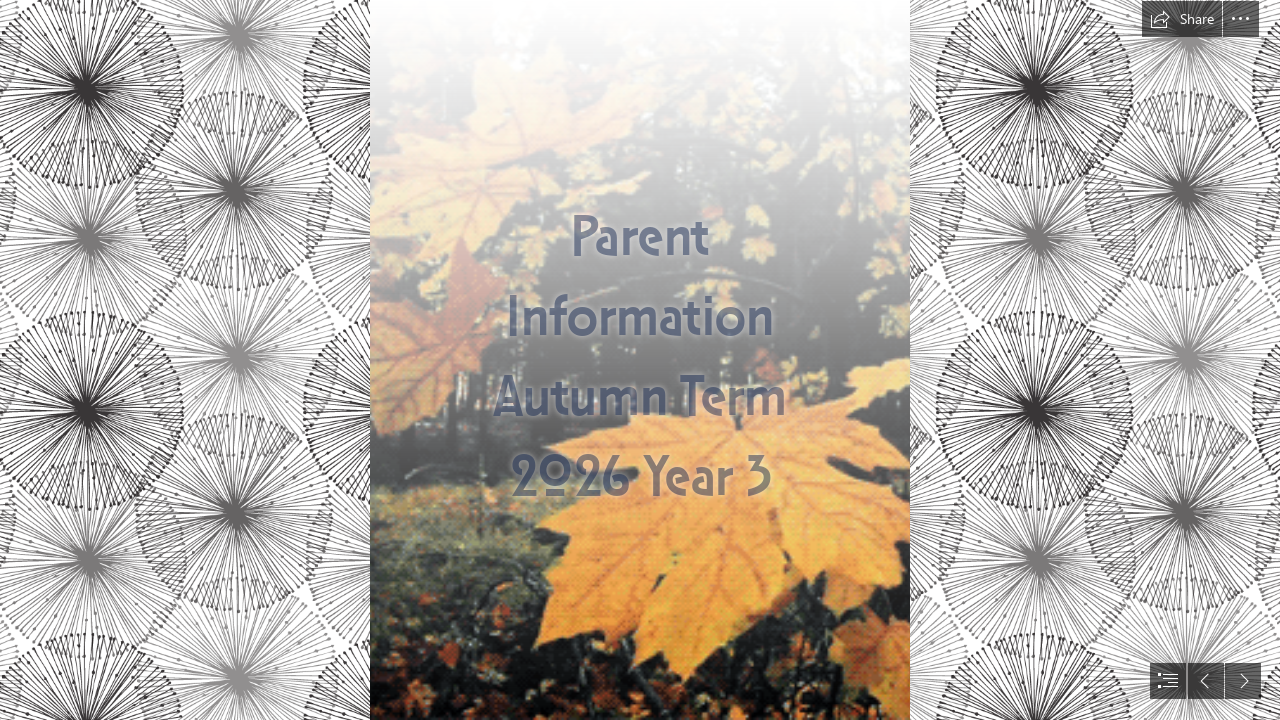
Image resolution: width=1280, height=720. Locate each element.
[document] (640, 360)
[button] (1182, 19)
